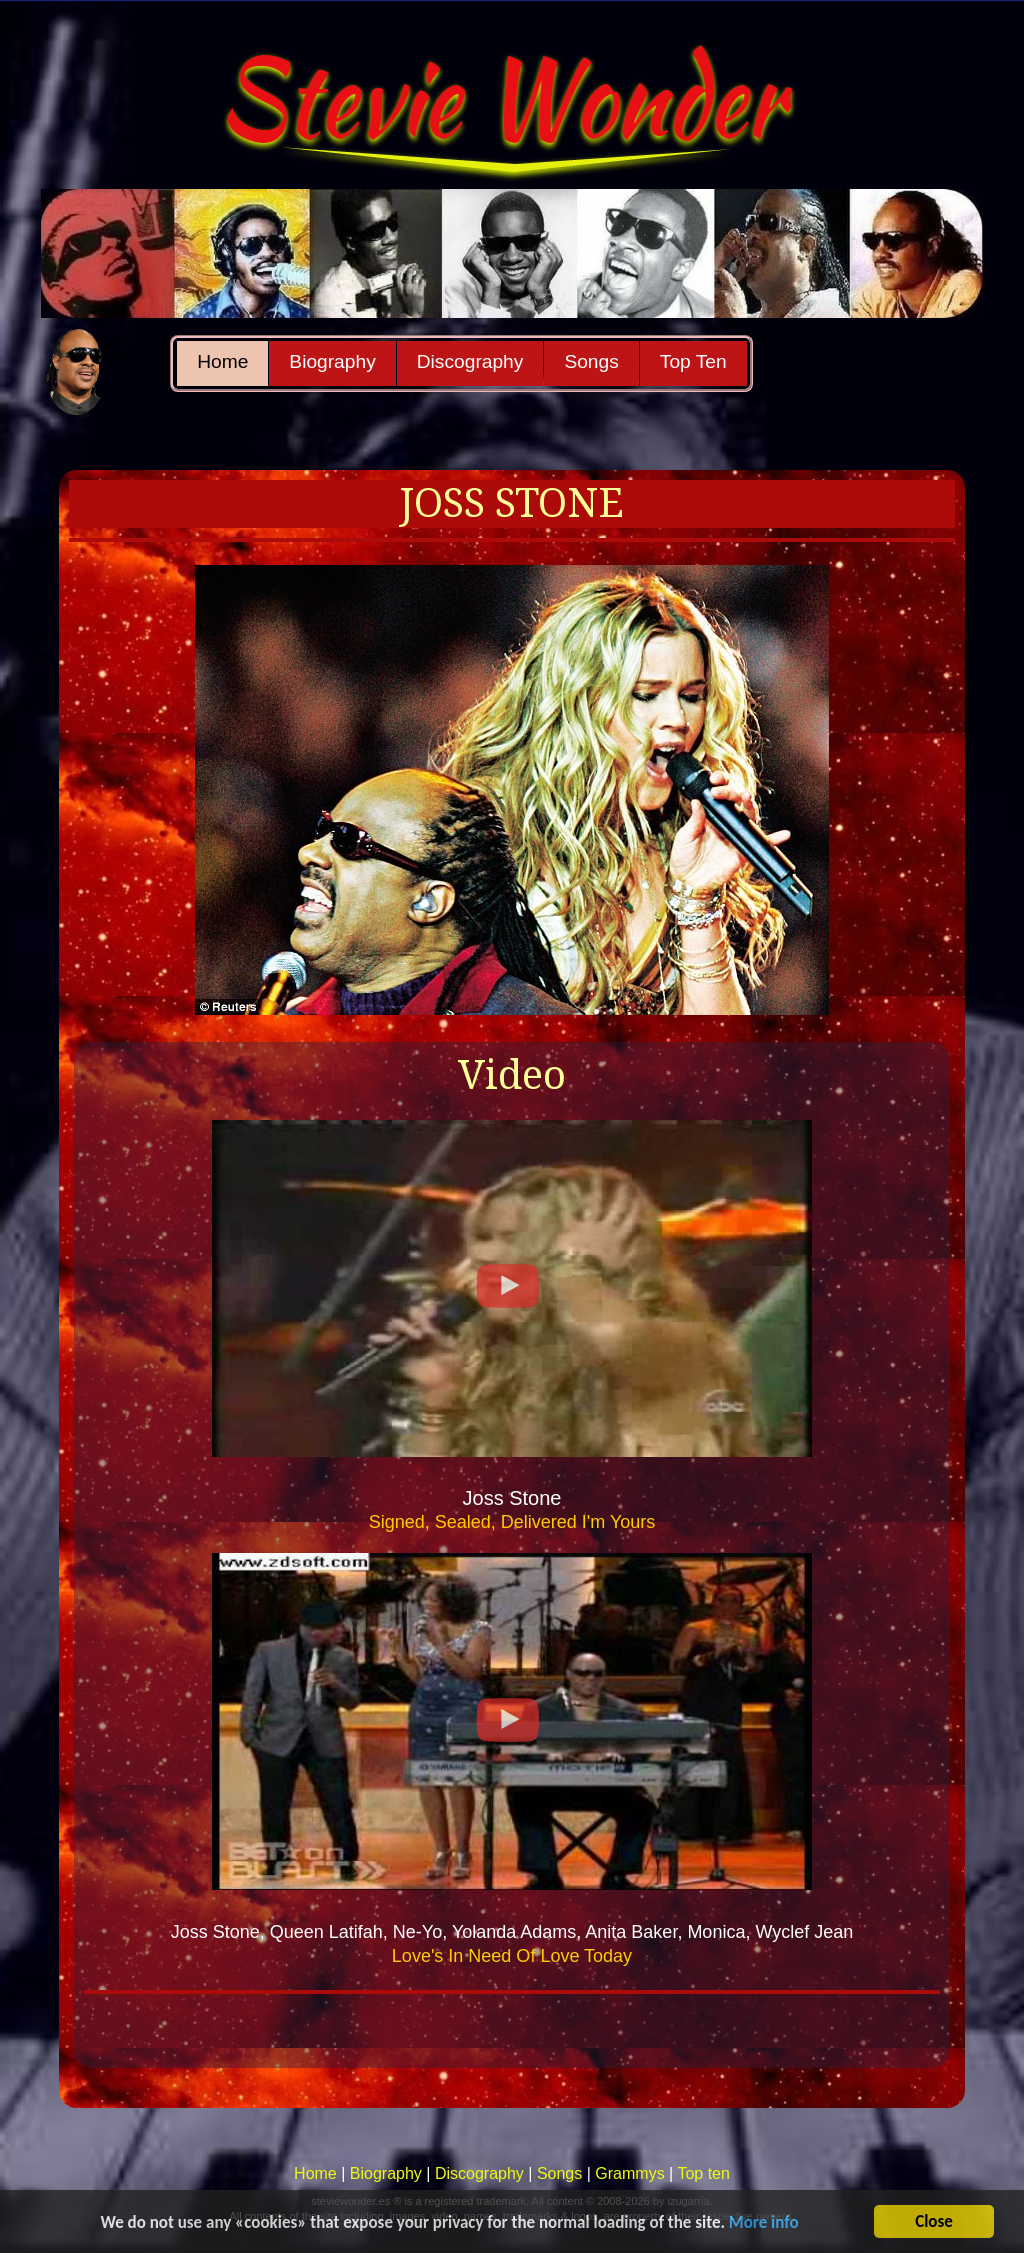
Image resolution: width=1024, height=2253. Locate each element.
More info (764, 2223)
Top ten (703, 2173)
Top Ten (693, 361)
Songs (591, 361)
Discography (470, 361)
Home (222, 361)
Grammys (629, 2173)
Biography (332, 361)
